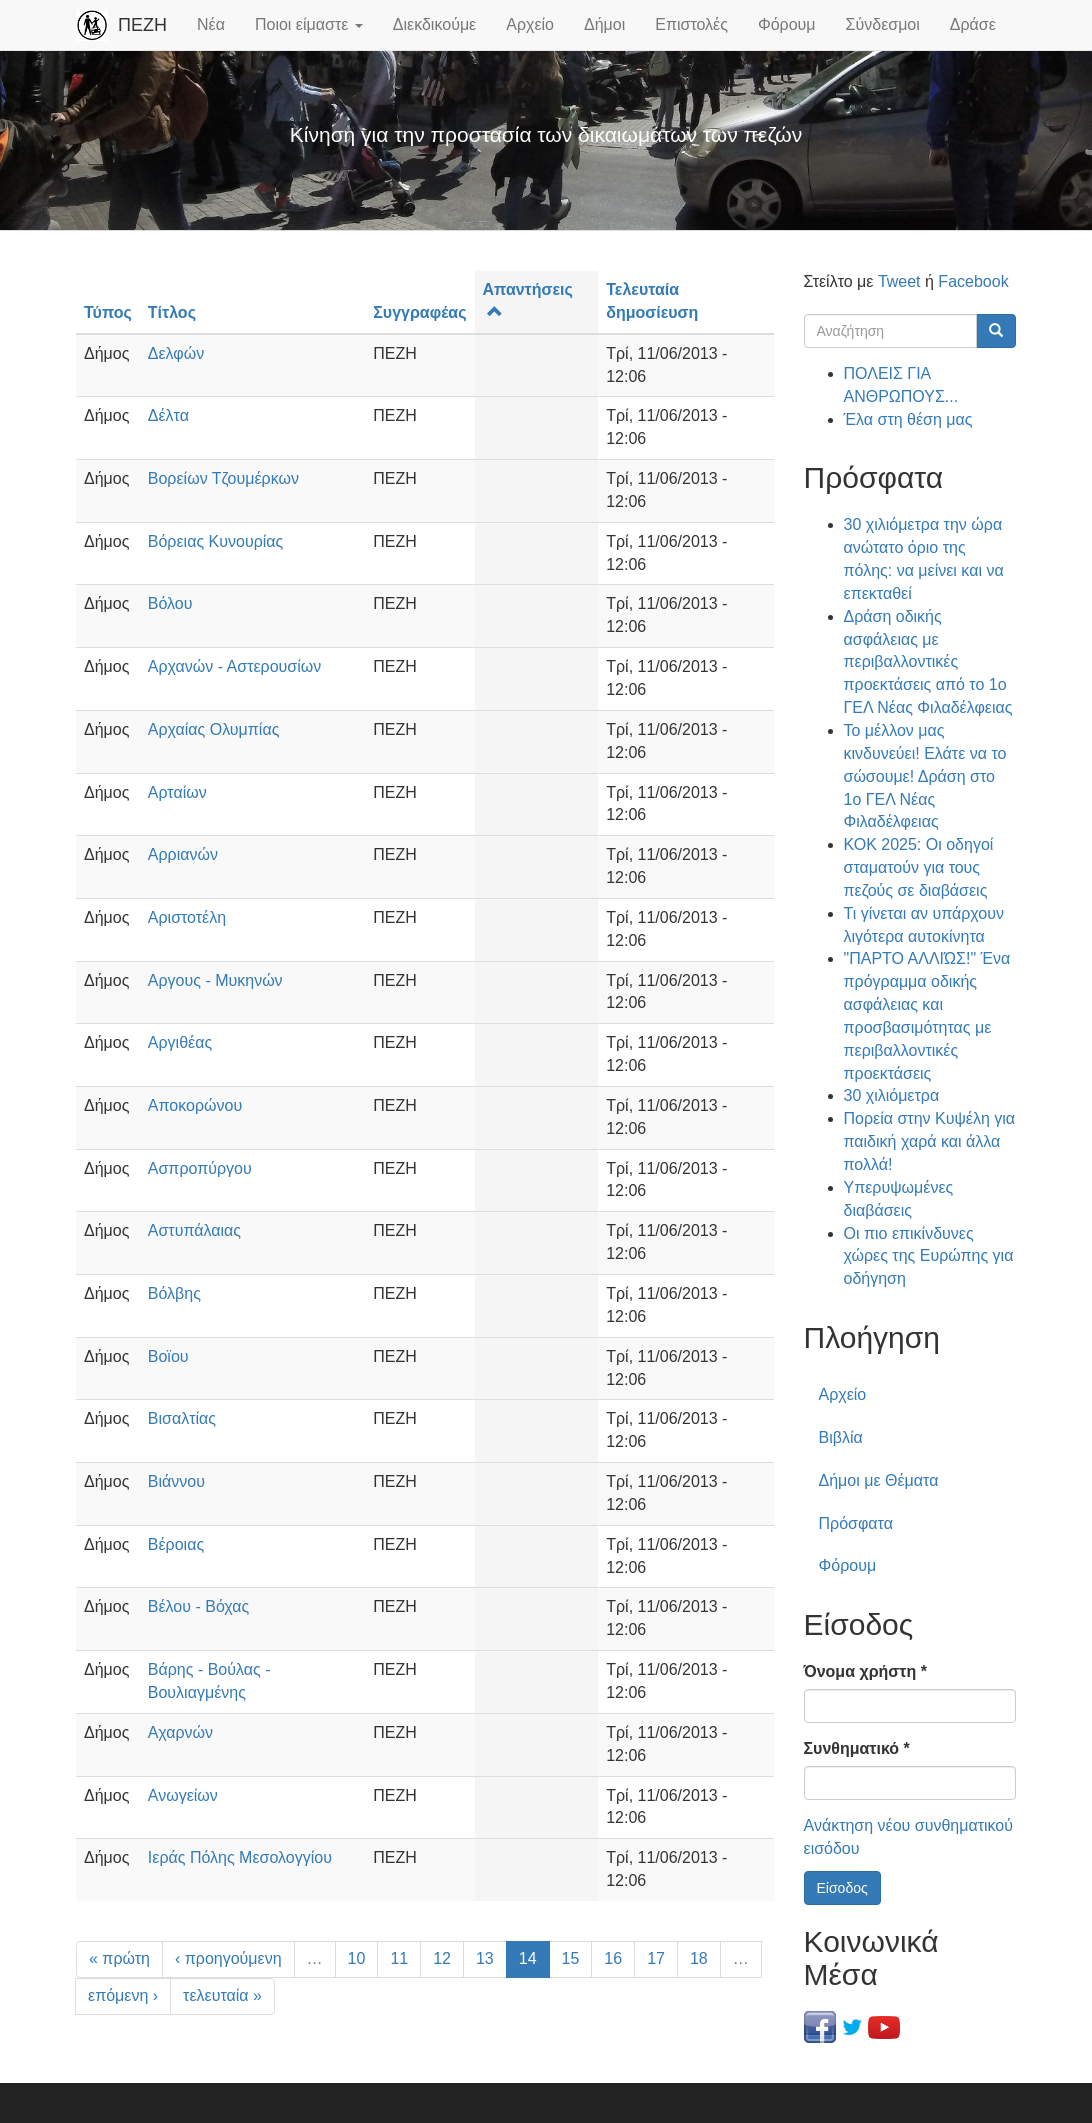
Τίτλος (172, 312)
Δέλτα (168, 415)
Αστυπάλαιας (194, 1230)
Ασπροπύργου (200, 1168)
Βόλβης (174, 1293)
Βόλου (170, 603)
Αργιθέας (180, 1042)
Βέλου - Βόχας (199, 1606)
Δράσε (973, 24)
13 (485, 1958)
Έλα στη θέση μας (908, 419)
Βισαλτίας (182, 1418)
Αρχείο (530, 24)
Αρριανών (183, 854)
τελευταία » (222, 1995)
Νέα (211, 24)
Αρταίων (177, 792)
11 (399, 1958)
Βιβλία (841, 1437)
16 (613, 1958)
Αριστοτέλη (187, 917)
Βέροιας (176, 1544)
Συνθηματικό (857, 1748)
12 (442, 1958)
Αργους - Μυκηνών (215, 980)
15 (571, 1958)
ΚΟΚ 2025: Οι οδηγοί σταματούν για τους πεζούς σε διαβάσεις (919, 867)
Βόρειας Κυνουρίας (215, 541)
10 (357, 1958)
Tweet (899, 281)
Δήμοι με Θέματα (879, 1480)
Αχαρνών (180, 1732)
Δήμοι (604, 24)
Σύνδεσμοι (883, 24)
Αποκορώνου (195, 1105)
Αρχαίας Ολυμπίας (214, 729)
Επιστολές (691, 24)
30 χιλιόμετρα (892, 1095)
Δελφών (176, 353)
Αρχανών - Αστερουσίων (235, 666)
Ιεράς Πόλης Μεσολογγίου (240, 1857)
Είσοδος (842, 1888)
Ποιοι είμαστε (309, 24)
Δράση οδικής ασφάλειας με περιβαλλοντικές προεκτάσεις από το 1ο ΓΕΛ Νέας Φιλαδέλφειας (928, 662)
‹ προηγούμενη (228, 1958)
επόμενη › (123, 1995)
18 (699, 1958)
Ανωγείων (183, 1795)
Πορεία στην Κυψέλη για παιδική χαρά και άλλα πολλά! (930, 1141)
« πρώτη (119, 1958)
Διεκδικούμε (434, 24)
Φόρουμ (787, 24)
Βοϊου (168, 1356)
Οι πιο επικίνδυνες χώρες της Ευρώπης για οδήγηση (929, 1256)
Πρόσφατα (856, 1523)
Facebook (973, 281)
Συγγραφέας (419, 312)
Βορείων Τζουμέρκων (223, 478)
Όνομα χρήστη (865, 1671)
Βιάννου (176, 1481)
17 (656, 1958)
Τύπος (108, 312)
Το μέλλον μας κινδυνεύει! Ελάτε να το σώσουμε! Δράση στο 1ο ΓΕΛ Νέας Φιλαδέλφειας (925, 776)
